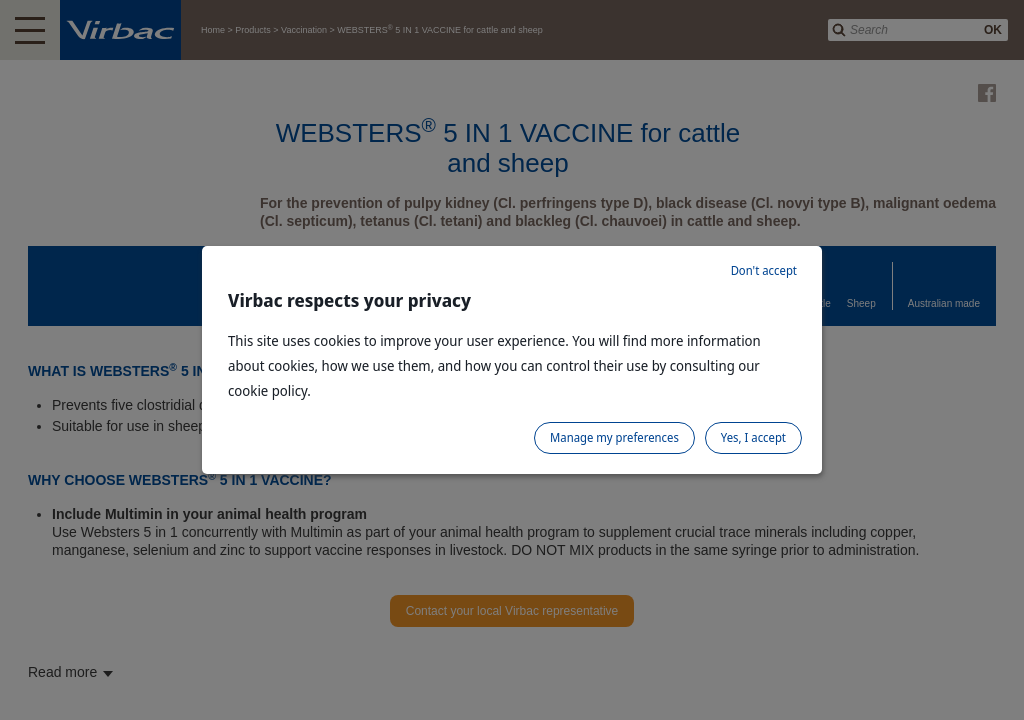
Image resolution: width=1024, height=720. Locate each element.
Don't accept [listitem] (764, 270)
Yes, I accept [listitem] (753, 437)
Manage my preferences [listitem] (614, 437)
